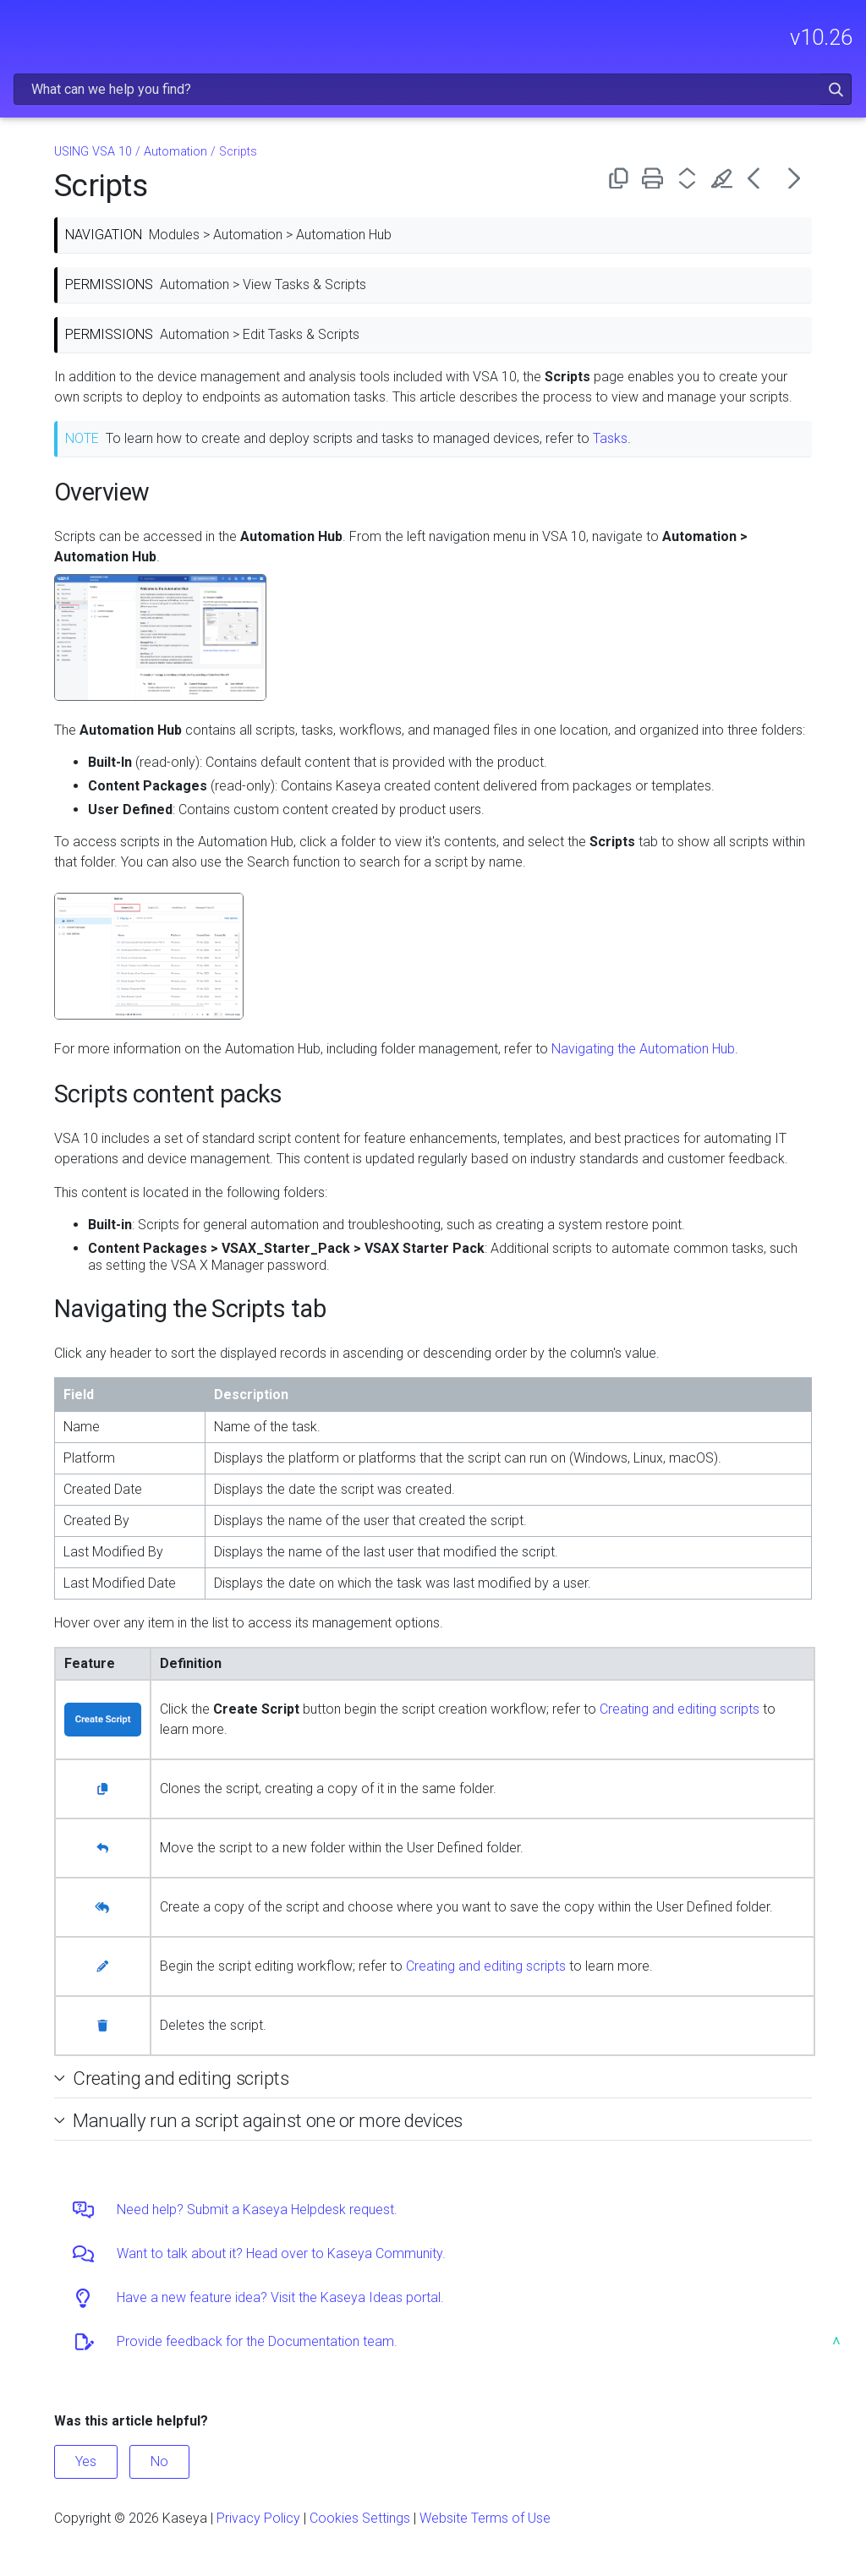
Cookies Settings (360, 2518)
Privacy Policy (258, 2518)
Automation (175, 152)
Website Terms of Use (485, 2518)
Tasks (610, 438)
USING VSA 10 (93, 152)
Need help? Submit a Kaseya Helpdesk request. (257, 2209)
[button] (836, 89)
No (159, 2461)
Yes (85, 2461)
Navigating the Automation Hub (643, 1049)
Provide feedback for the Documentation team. (257, 2341)
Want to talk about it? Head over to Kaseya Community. (281, 2253)
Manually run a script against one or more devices (268, 2120)
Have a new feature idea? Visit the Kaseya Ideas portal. (280, 2297)
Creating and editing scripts (679, 1709)
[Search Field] (433, 89)
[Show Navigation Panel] (23, 29)
